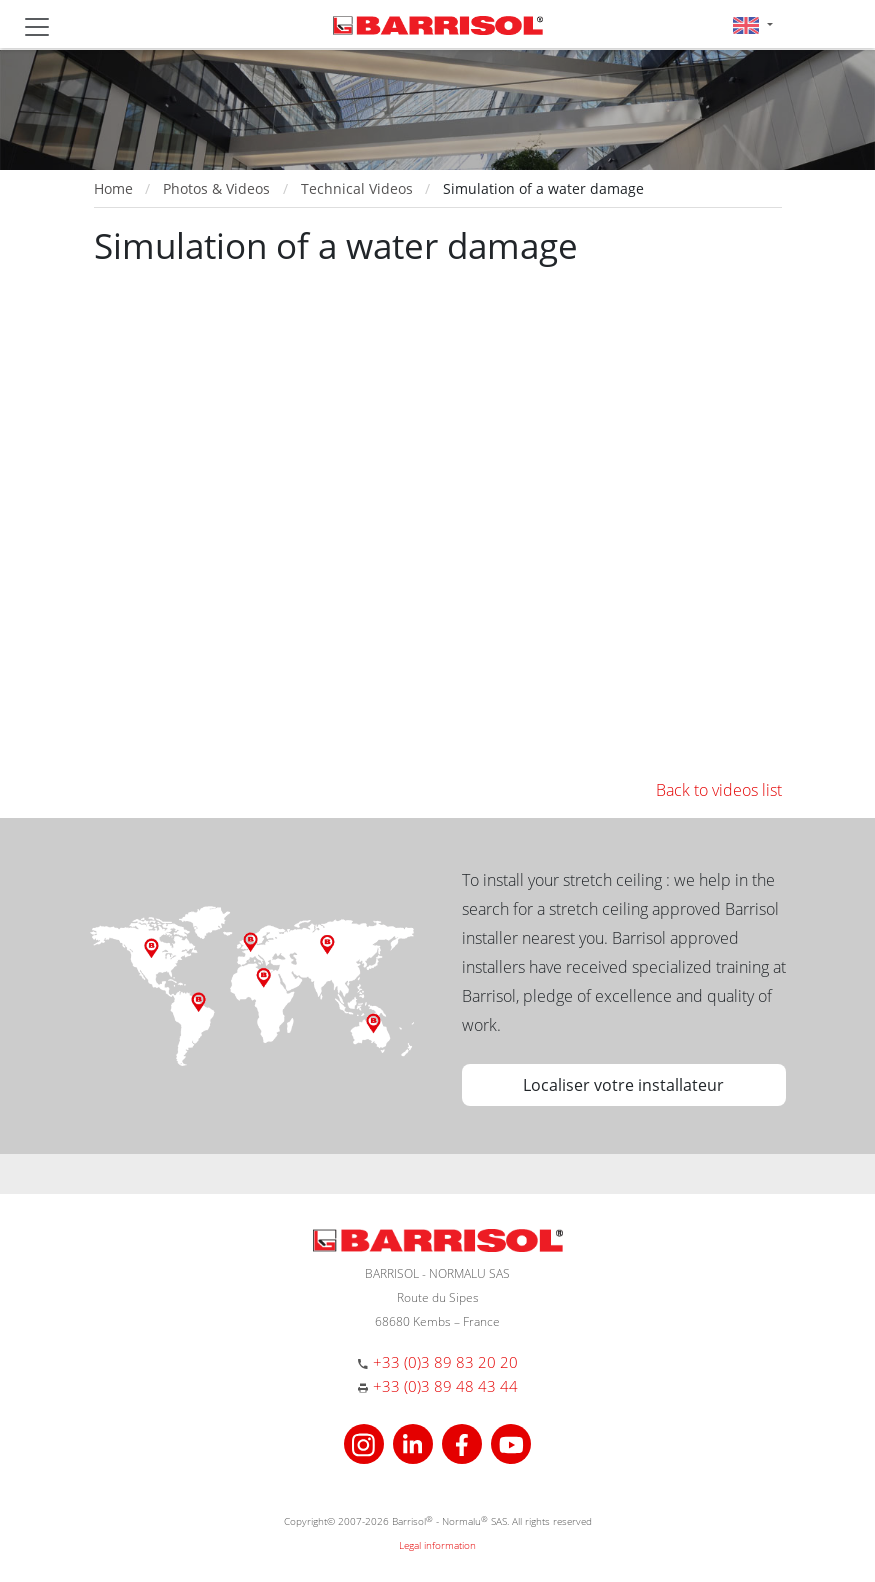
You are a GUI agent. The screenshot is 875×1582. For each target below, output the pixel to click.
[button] (752, 24)
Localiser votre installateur (623, 1085)
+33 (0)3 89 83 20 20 (445, 1362)
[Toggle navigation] (37, 27)
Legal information (437, 1545)
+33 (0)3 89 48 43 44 (445, 1386)
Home (113, 188)
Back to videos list (719, 790)
